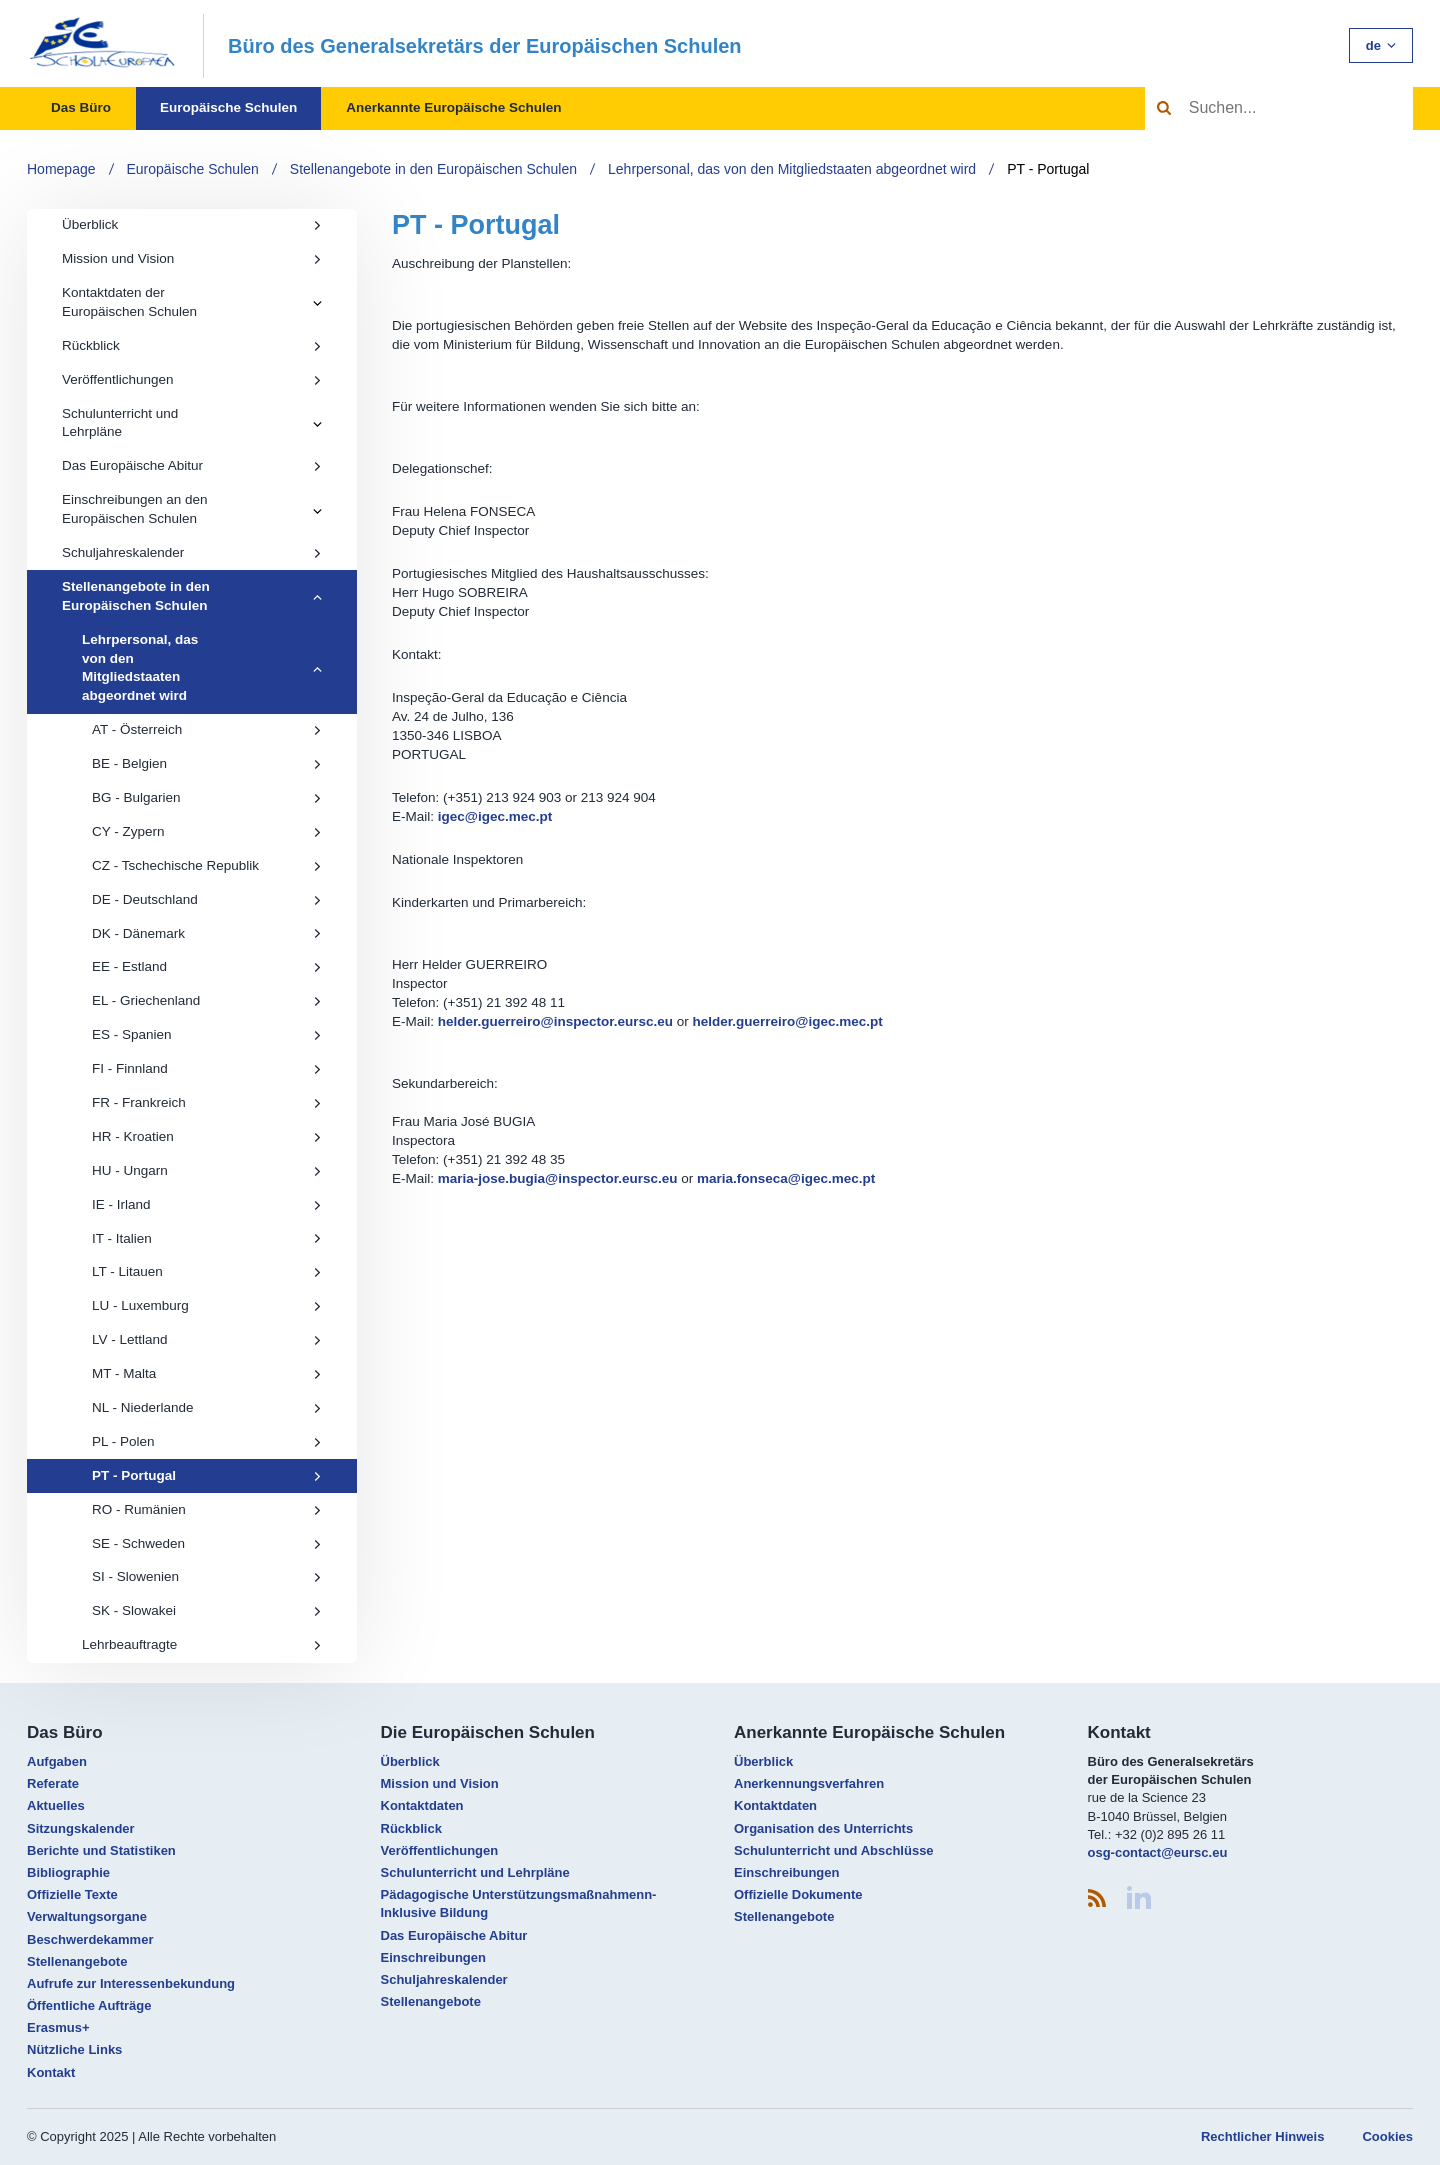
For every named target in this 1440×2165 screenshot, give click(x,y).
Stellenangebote (77, 1961)
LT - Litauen (207, 1271)
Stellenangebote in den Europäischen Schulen (433, 169)
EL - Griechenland (207, 1000)
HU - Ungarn (207, 1170)
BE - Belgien (207, 763)
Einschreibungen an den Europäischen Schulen (135, 509)
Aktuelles (56, 1805)
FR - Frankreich (207, 1102)
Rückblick (192, 345)
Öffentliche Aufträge (89, 2005)
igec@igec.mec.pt (495, 816)
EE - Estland (207, 966)
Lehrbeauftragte (202, 1644)
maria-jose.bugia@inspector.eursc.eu (558, 1178)
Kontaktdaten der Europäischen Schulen (129, 302)
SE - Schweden (207, 1543)
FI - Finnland (207, 1068)
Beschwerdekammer (90, 1939)
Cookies (1387, 2136)
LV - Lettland (207, 1339)
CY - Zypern (207, 831)
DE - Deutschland (207, 899)
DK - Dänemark (207, 933)
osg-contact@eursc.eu (1158, 1852)
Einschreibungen (433, 1957)
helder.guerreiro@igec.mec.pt (788, 1021)
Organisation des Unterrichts (823, 1828)
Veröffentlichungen (192, 379)
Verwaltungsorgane (87, 1916)
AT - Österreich (207, 729)
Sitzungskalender (81, 1828)
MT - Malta (207, 1373)
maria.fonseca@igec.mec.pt (786, 1178)
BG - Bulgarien (207, 797)
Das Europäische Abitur (192, 465)
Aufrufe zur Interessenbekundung (131, 1983)
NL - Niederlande (207, 1407)
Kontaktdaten (422, 1805)
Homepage (61, 169)
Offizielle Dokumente (798, 1894)
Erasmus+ (58, 2027)
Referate (53, 1783)
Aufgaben (57, 1761)
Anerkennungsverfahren (809, 1783)
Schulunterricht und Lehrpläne (120, 423)
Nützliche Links (74, 2049)
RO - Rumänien (207, 1509)
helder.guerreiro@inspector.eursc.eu (555, 1021)
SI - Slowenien (207, 1576)
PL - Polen (207, 1441)
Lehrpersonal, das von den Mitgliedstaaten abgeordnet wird (792, 169)
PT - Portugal (1048, 169)
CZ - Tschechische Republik (207, 865)
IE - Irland (207, 1204)
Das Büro (81, 107)
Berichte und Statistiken (101, 1850)
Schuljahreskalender (192, 552)
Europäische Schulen (228, 107)
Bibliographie (68, 1872)
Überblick (192, 224)
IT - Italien (207, 1238)
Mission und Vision (192, 258)
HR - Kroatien (207, 1136)
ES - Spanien (207, 1034)
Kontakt (51, 2072)
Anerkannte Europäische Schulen (453, 107)
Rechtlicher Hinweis (1263, 2136)
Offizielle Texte (72, 1894)
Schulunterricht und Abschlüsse (834, 1850)
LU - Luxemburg (207, 1305)
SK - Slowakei (207, 1610)
